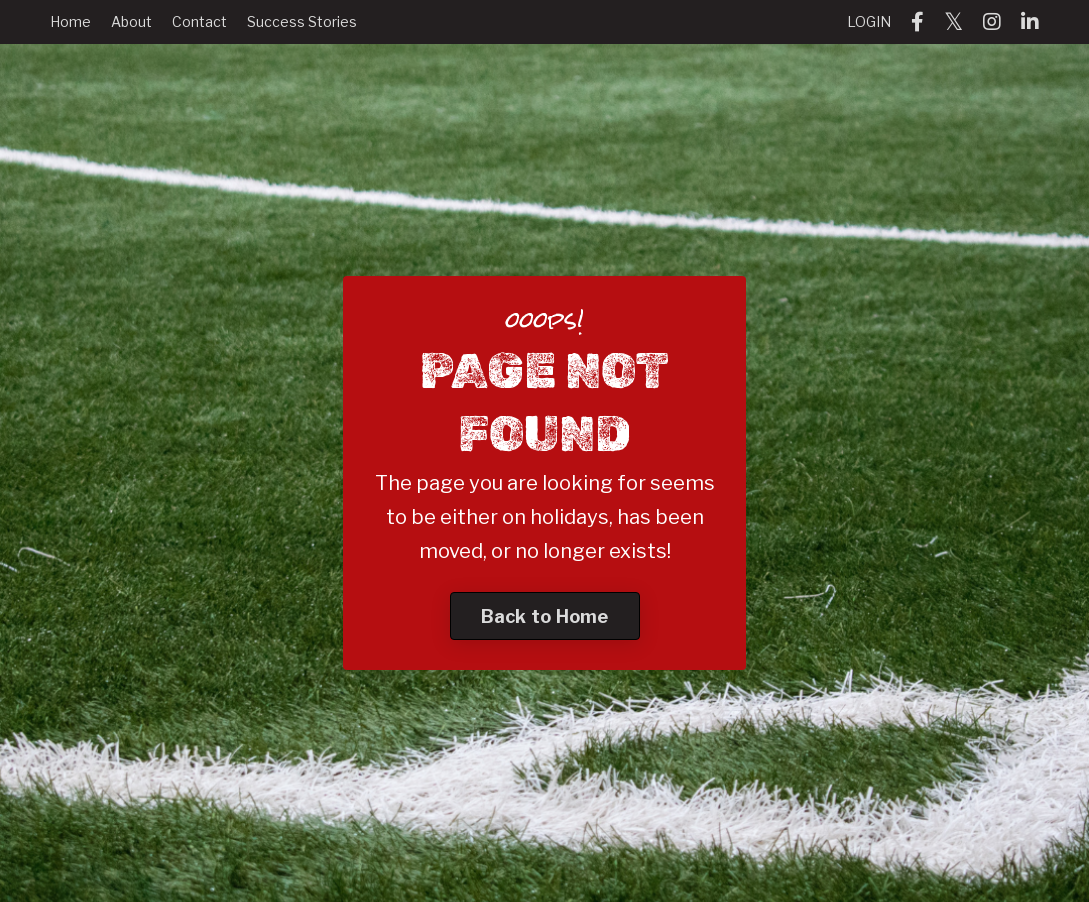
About (131, 21)
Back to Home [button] (545, 616)
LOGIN (869, 21)
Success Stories (302, 21)
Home (70, 21)
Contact (199, 21)
